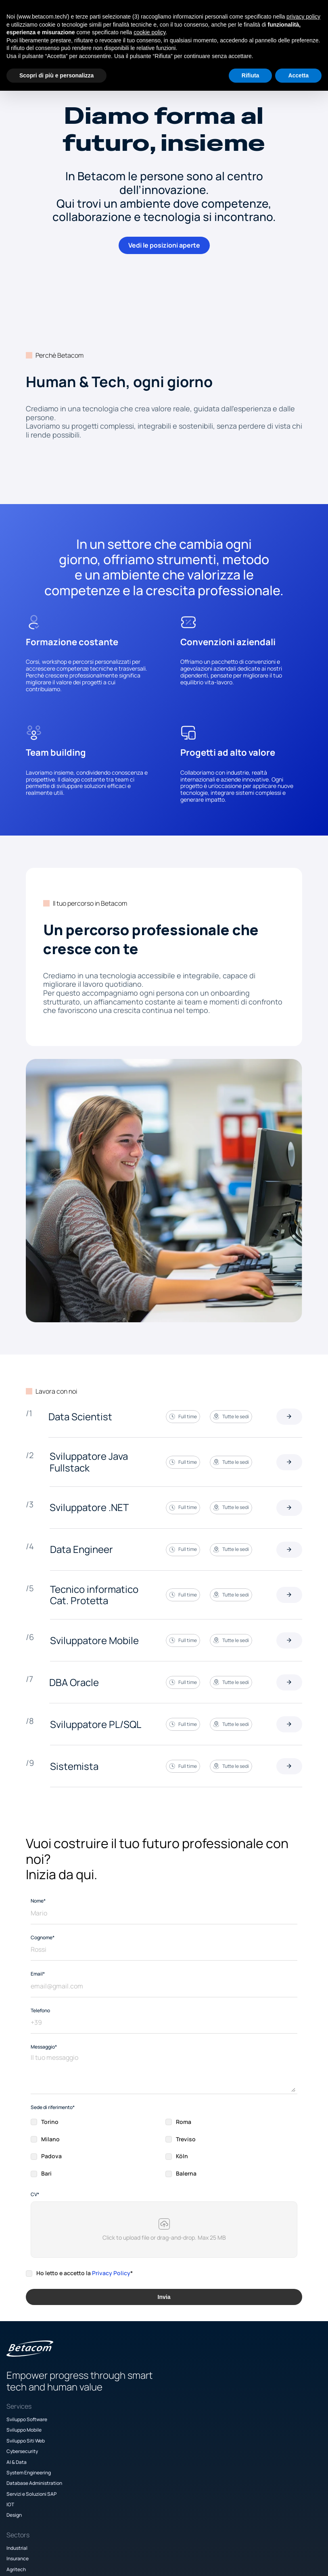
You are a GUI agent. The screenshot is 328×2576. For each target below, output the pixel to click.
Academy (233, 2402)
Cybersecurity (41, 2423)
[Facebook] (254, 2538)
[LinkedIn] (275, 2538)
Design (33, 2487)
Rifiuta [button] (250, 75)
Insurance (135, 2402)
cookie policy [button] (149, 32)
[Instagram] (233, 2538)
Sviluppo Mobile (43, 2402)
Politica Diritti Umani (245, 2455)
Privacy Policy (111, 2212)
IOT (29, 2476)
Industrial (134, 2391)
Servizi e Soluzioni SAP (51, 2466)
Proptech (134, 2423)
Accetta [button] (298, 75)
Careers (232, 2412)
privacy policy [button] (303, 16)
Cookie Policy (238, 2444)
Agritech (134, 2412)
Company (233, 2391)
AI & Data (36, 2434)
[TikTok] (296, 2538)
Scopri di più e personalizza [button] (56, 75)
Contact (232, 2423)
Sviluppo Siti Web (45, 2412)
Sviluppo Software (46, 2391)
